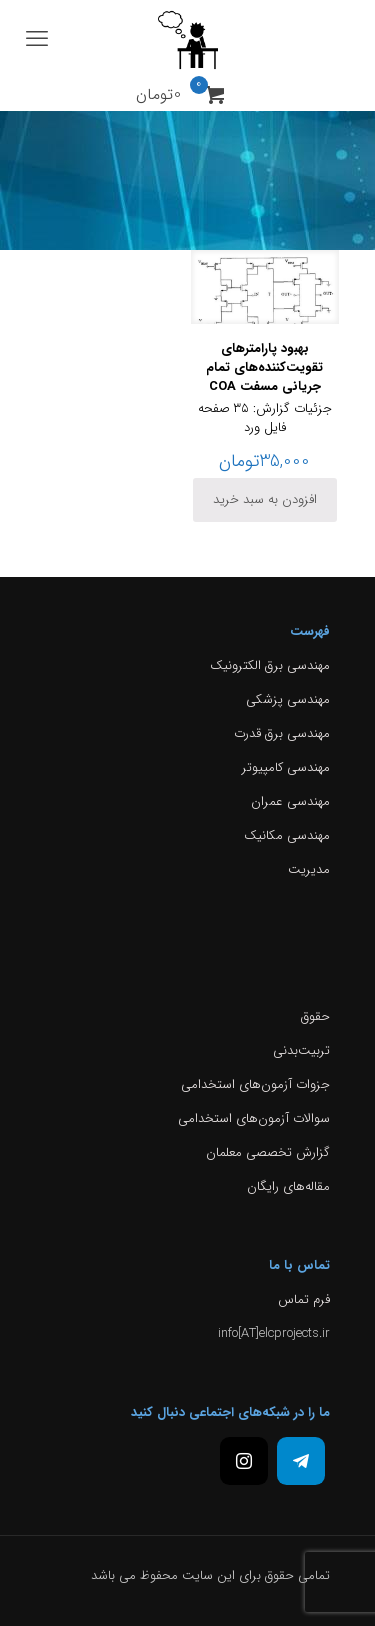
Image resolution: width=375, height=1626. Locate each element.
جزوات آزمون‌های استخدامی (255, 1084)
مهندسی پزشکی (288, 699)
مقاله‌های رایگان (288, 1186)
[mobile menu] (37, 40)
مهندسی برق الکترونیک (270, 665)
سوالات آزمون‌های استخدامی (254, 1118)
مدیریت (309, 869)
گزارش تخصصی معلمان (268, 1152)
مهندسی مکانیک (287, 835)
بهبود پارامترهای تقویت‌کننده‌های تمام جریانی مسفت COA (264, 367)
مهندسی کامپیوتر (286, 767)
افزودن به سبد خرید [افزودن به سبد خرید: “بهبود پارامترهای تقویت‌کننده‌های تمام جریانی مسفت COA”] (265, 499)
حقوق (315, 1016)
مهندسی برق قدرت (282, 733)
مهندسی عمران (290, 801)
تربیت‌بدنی (301, 1050)
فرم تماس (304, 1299)
